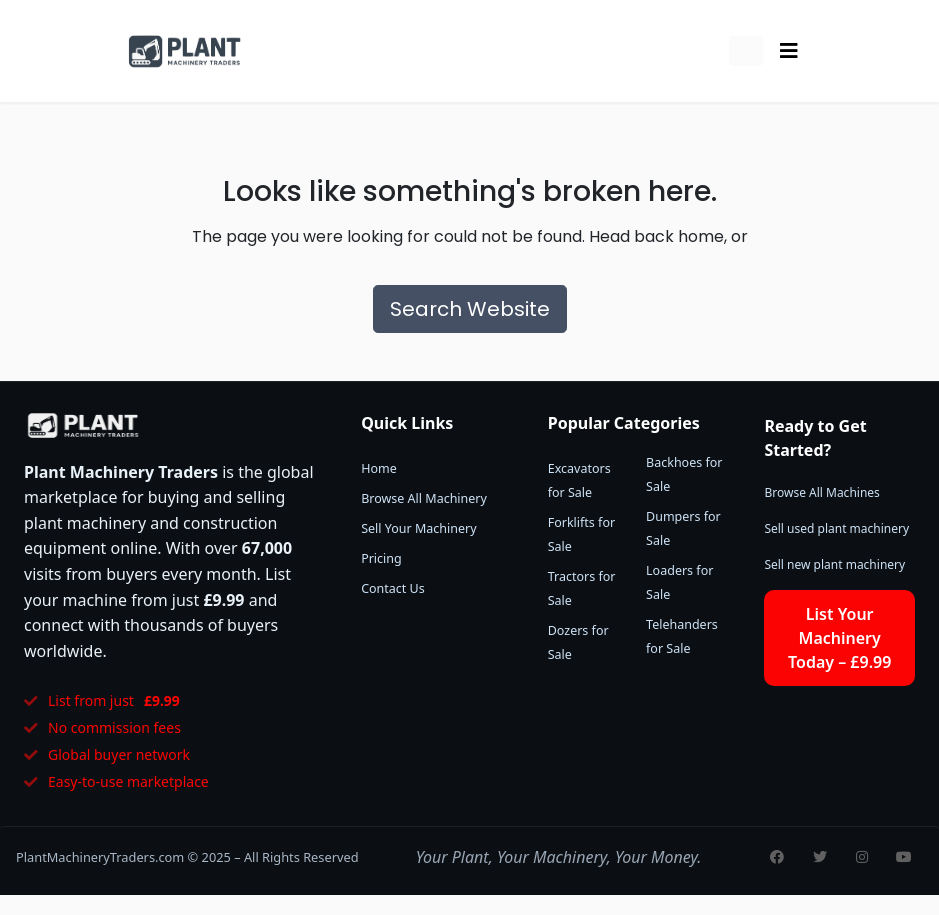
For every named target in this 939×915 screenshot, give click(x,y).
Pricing (381, 558)
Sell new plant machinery (834, 564)
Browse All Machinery (424, 498)
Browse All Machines (821, 492)
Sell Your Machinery (418, 528)
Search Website (470, 309)
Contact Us (393, 588)
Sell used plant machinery (836, 528)
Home (379, 468)
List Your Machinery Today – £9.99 (839, 638)
